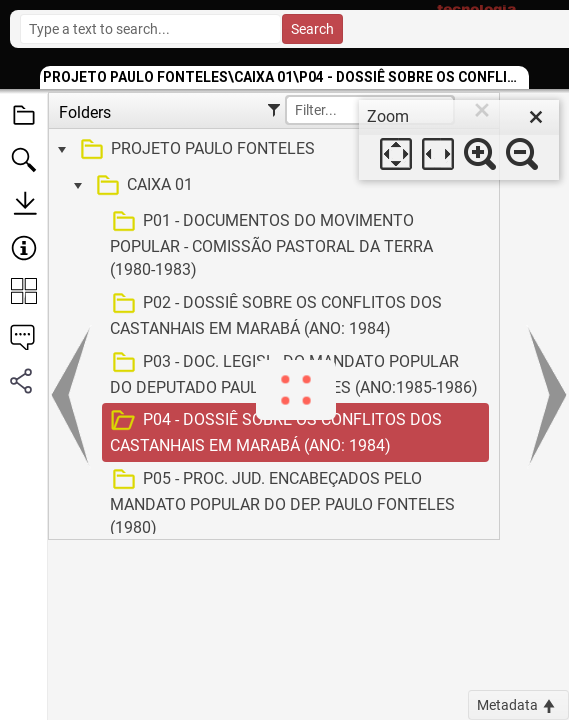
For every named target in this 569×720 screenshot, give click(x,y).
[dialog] (459, 140)
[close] (536, 117)
